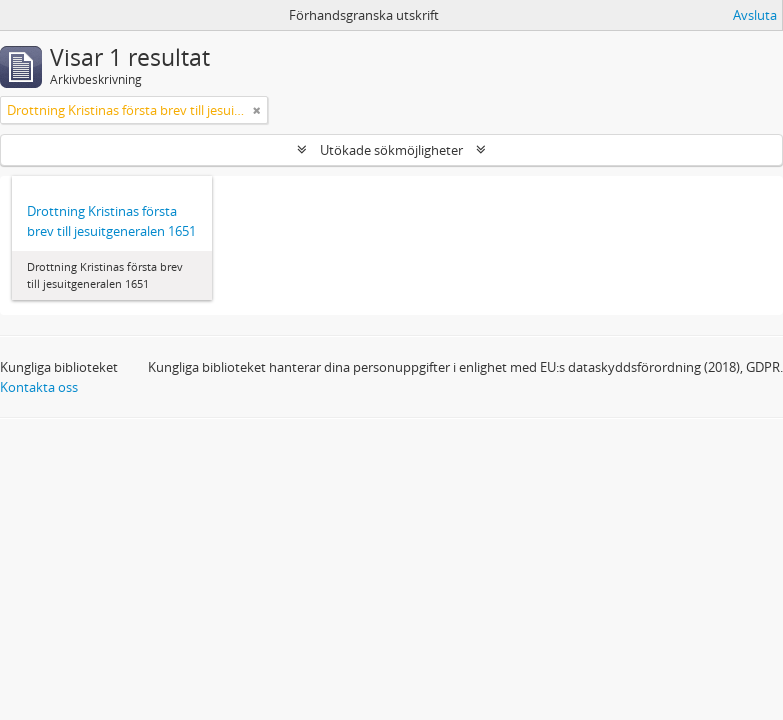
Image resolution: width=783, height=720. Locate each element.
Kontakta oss (39, 387)
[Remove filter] (257, 110)
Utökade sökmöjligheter (391, 150)
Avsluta (755, 15)
